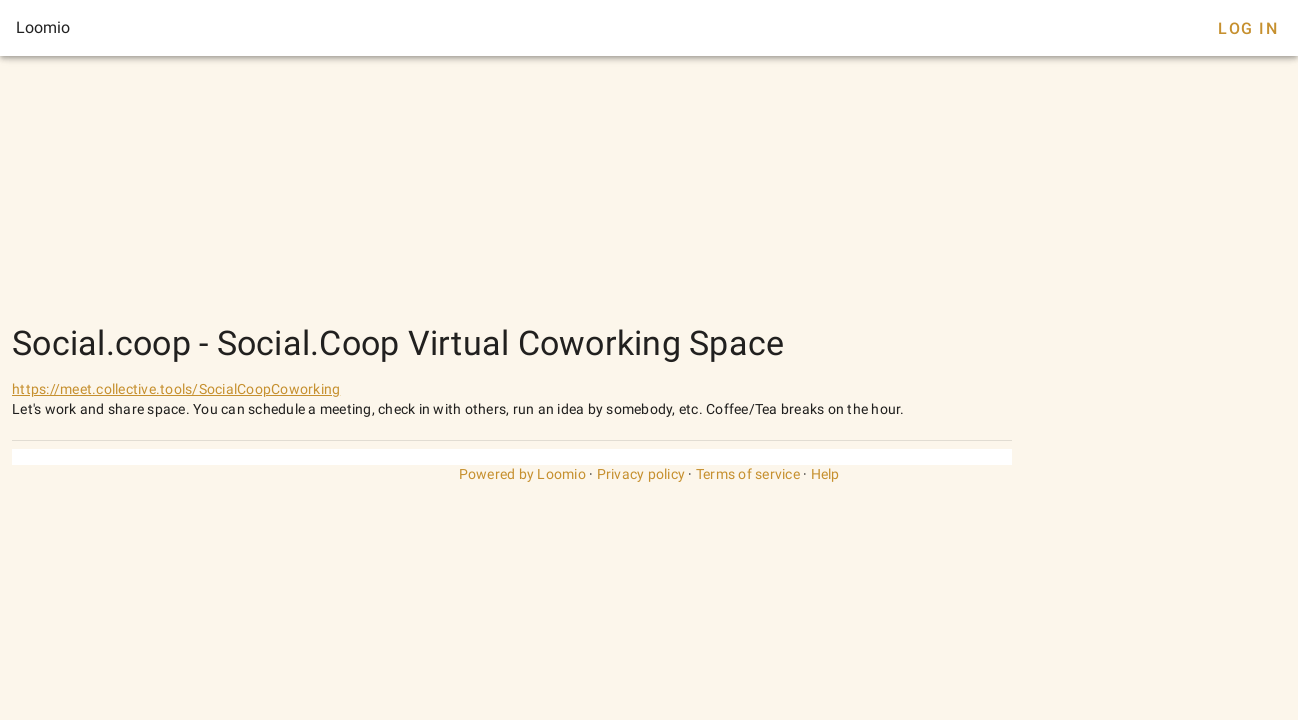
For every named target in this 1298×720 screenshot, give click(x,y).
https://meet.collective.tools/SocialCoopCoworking (176, 389)
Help (825, 474)
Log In (1248, 28)
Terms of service (748, 474)
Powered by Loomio (522, 474)
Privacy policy (641, 474)
